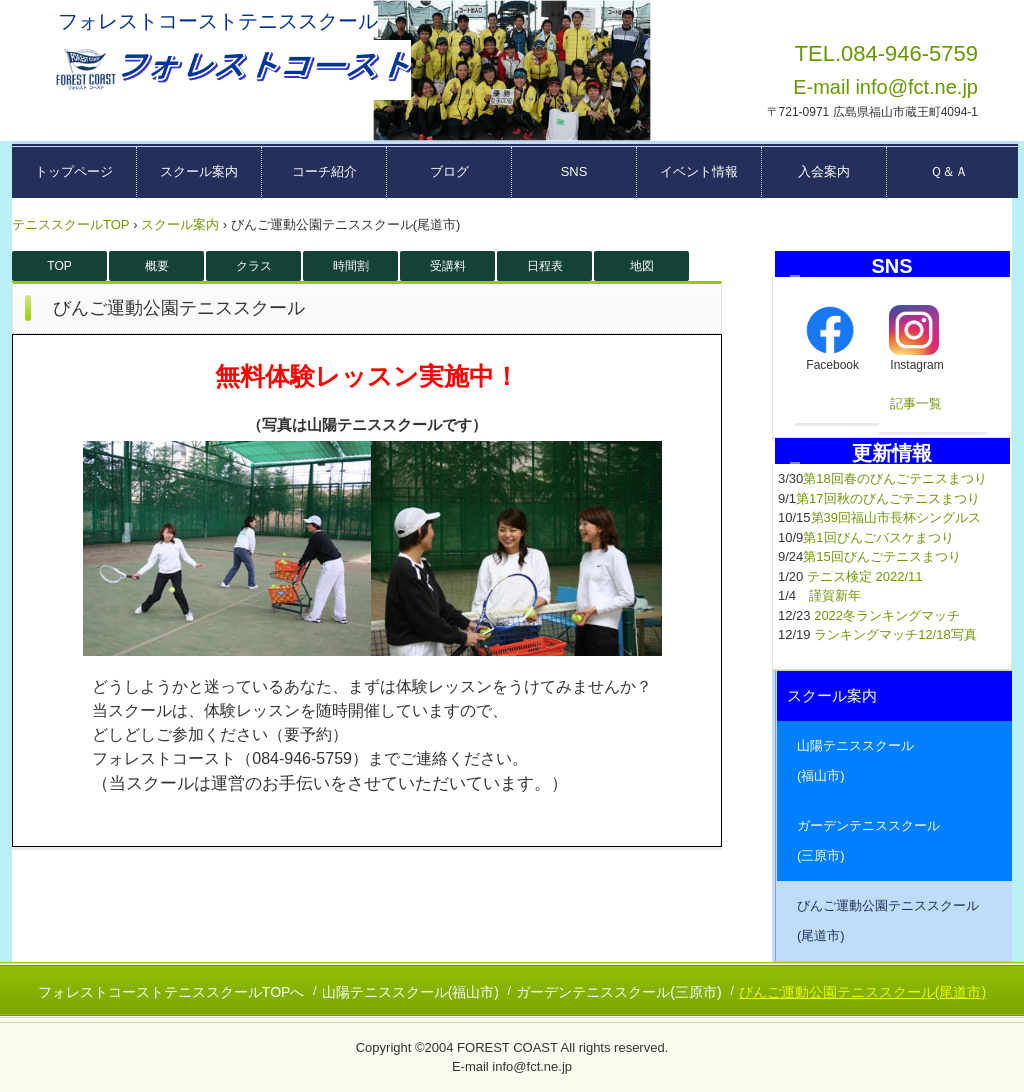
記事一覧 (916, 403)
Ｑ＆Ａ (949, 171)
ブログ (449, 171)
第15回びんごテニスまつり (881, 556)
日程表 (545, 266)
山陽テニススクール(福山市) (410, 992)
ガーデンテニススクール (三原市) (894, 840)
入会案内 (824, 171)
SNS (574, 171)
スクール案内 (199, 171)
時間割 (351, 266)
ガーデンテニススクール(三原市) (618, 992)
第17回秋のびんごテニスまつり (887, 498)
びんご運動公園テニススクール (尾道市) (894, 920)
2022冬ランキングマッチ (887, 615)
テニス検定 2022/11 (865, 576)
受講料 (448, 266)
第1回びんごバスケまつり (878, 537)
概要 (157, 266)
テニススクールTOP (71, 224)
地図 (642, 266)
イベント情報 (699, 171)
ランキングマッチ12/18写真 (895, 634)
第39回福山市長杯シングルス (896, 517)
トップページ (74, 171)
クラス (254, 266)
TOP (59, 266)
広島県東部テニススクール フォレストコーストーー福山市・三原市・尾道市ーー (231, 70)
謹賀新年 (835, 595)
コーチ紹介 (324, 171)
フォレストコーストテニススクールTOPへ (171, 992)
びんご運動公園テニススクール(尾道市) (862, 992)
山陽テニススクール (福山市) (894, 760)
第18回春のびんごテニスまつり (894, 478)
